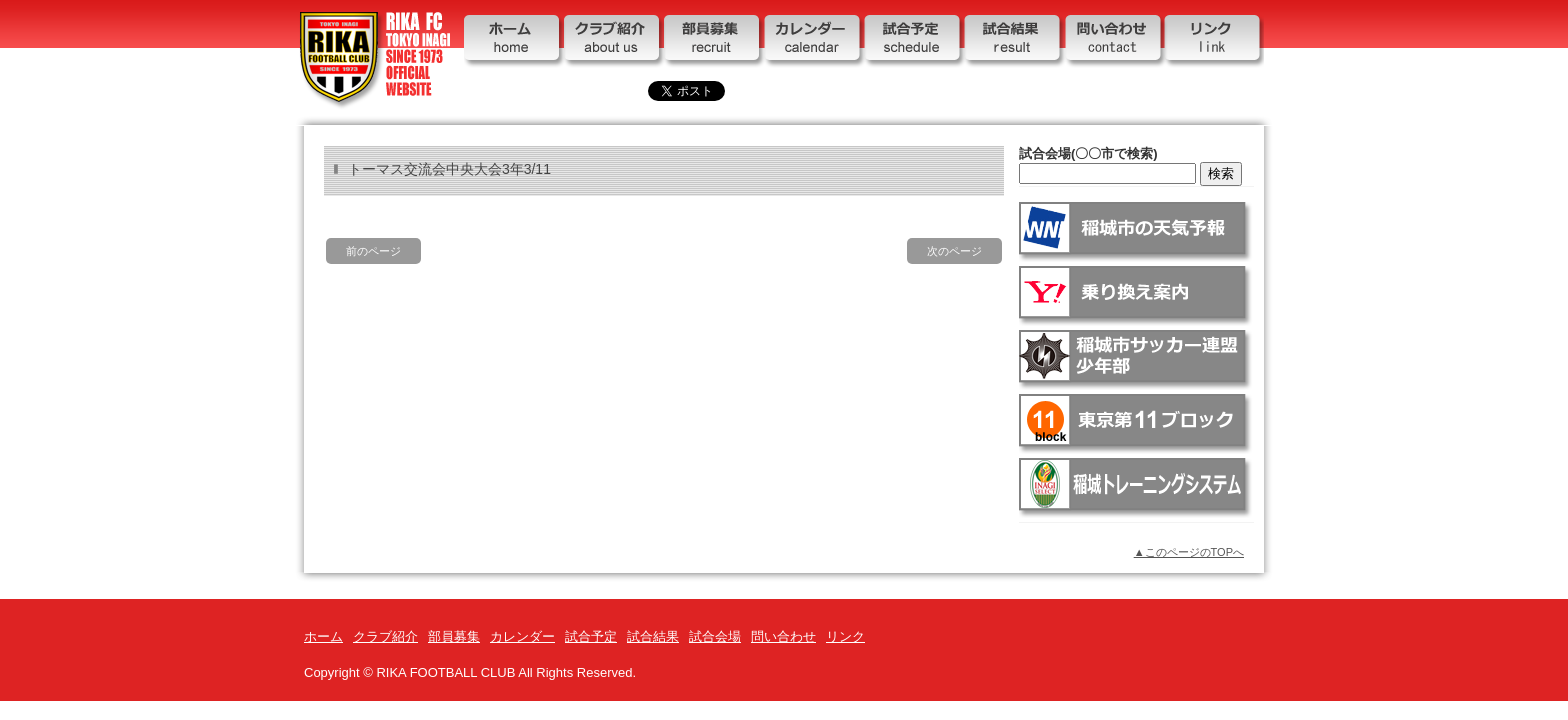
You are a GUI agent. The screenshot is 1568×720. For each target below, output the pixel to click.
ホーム (514, 42)
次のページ (954, 251)
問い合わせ (1114, 42)
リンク (1214, 42)
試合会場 (715, 636)
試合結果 (1014, 42)
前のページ (373, 251)
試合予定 (914, 42)
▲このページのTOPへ (1189, 552)
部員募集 (714, 42)
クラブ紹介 (614, 42)
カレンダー (814, 42)
